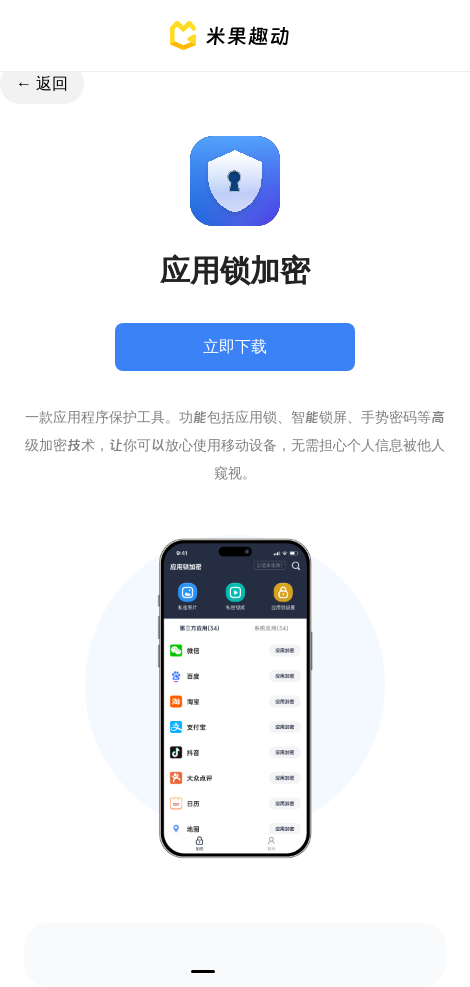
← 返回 (42, 83)
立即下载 (235, 346)
